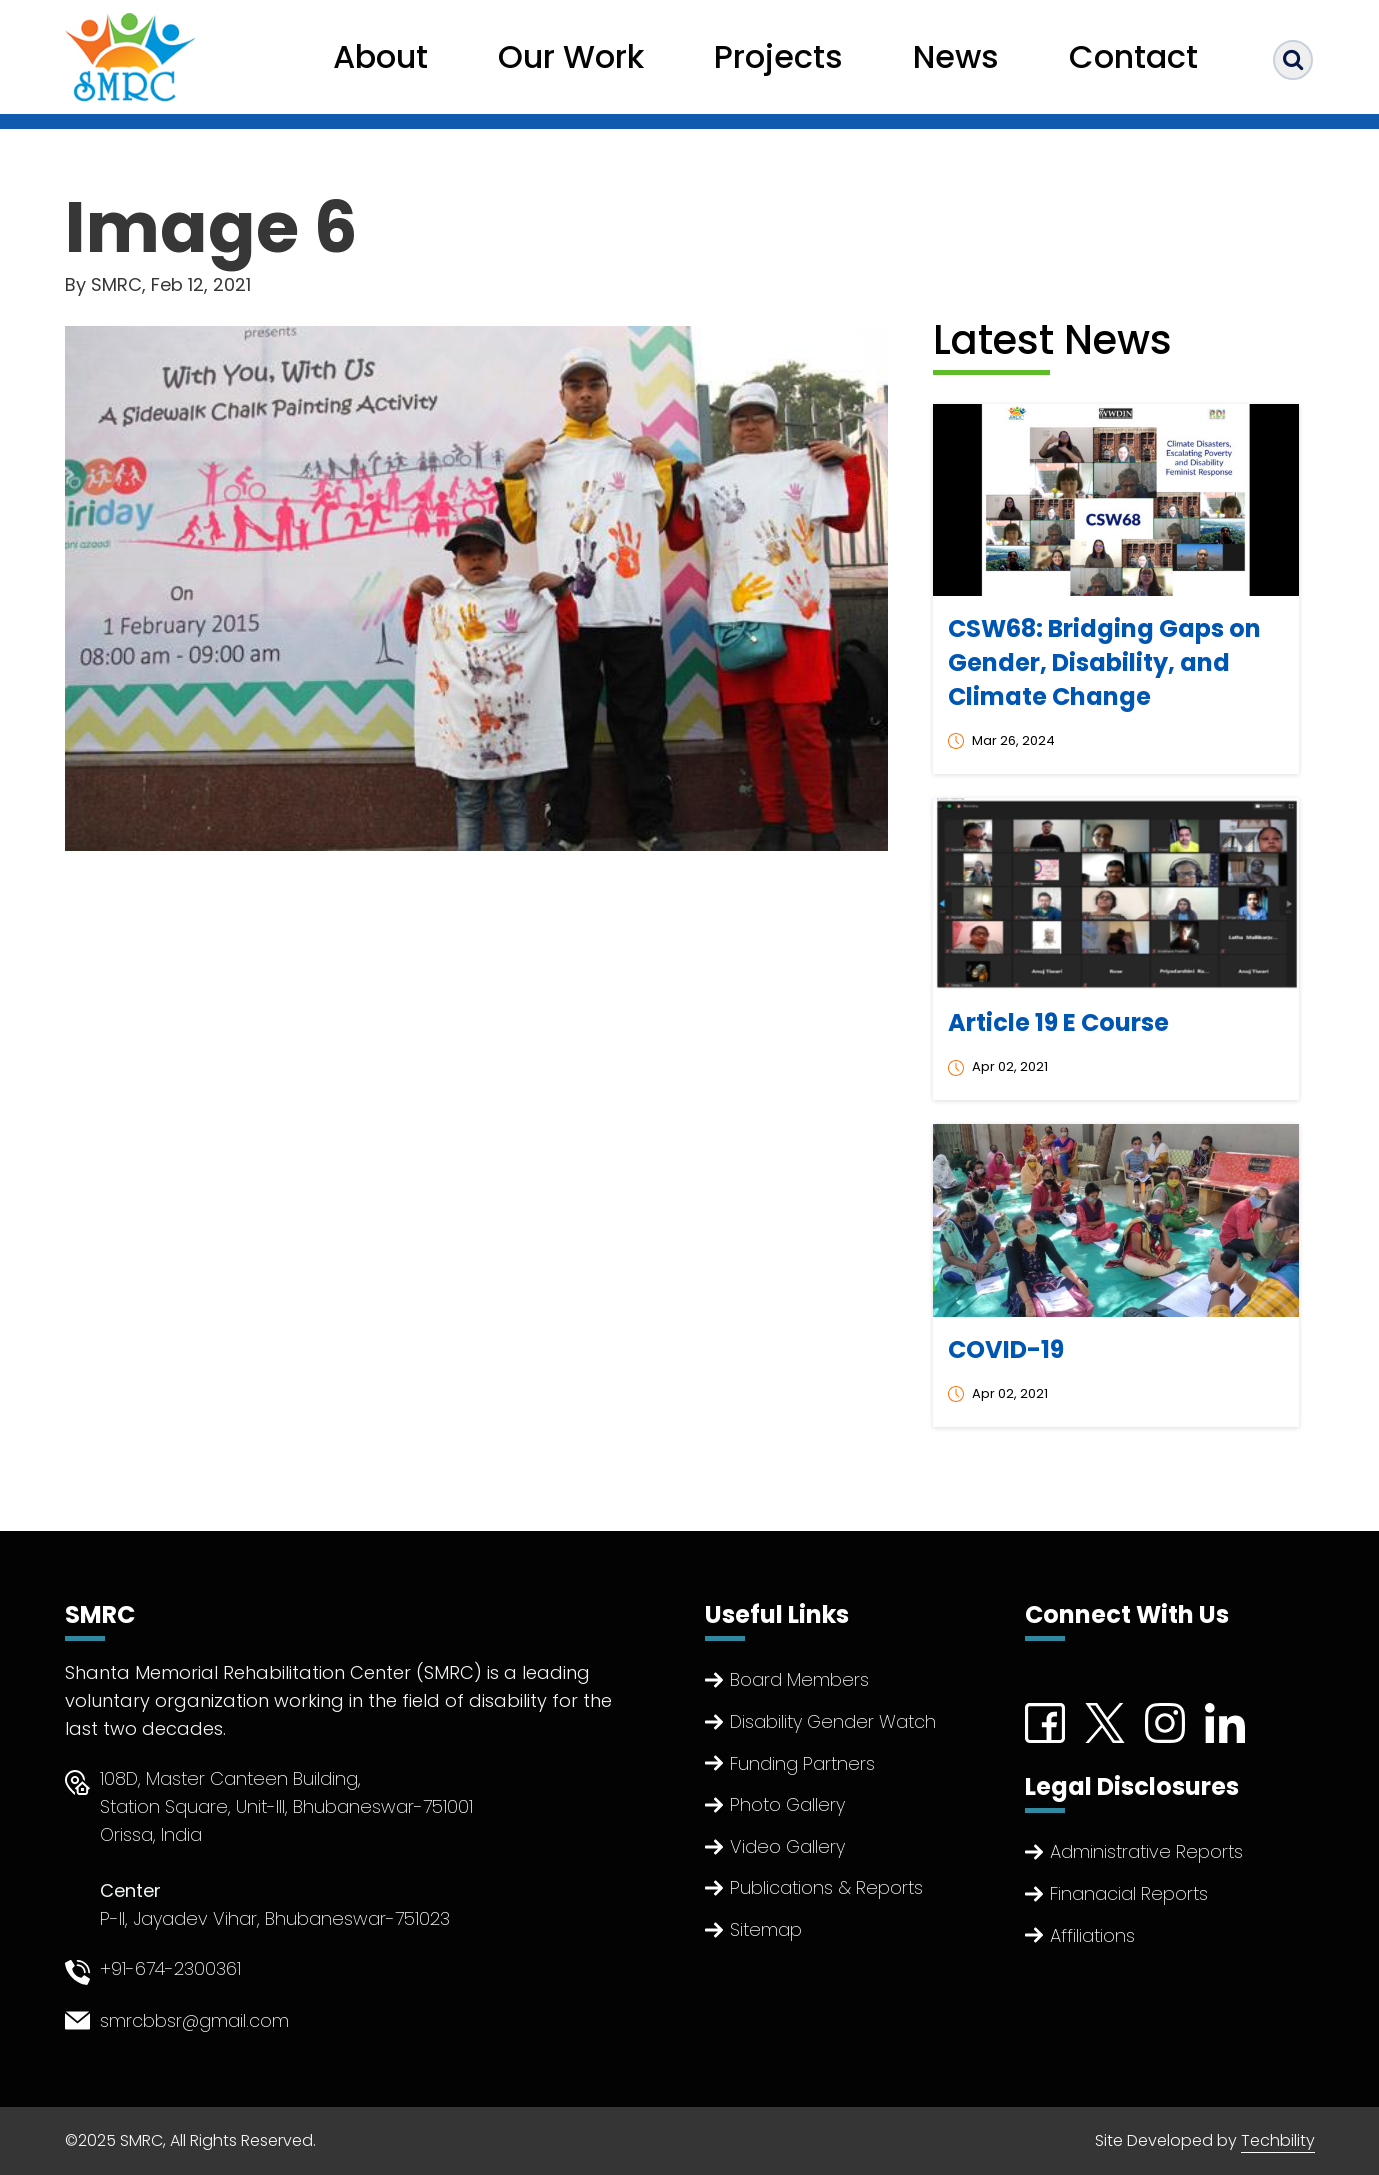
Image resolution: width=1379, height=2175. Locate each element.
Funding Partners (802, 1763)
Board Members (799, 1679)
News (956, 56)
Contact (1133, 56)
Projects (778, 56)
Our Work (571, 56)
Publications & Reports (826, 1887)
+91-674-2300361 (170, 1968)
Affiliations (1092, 1935)
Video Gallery (787, 1846)
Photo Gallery (787, 1804)
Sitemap (766, 1929)
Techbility (1278, 2140)
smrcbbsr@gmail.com (194, 2020)
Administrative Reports (1146, 1851)
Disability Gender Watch (833, 1721)
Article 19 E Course (1058, 1022)
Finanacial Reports (1129, 1893)
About (380, 56)
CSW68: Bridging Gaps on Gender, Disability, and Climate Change (1104, 662)
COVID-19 (1006, 1349)
